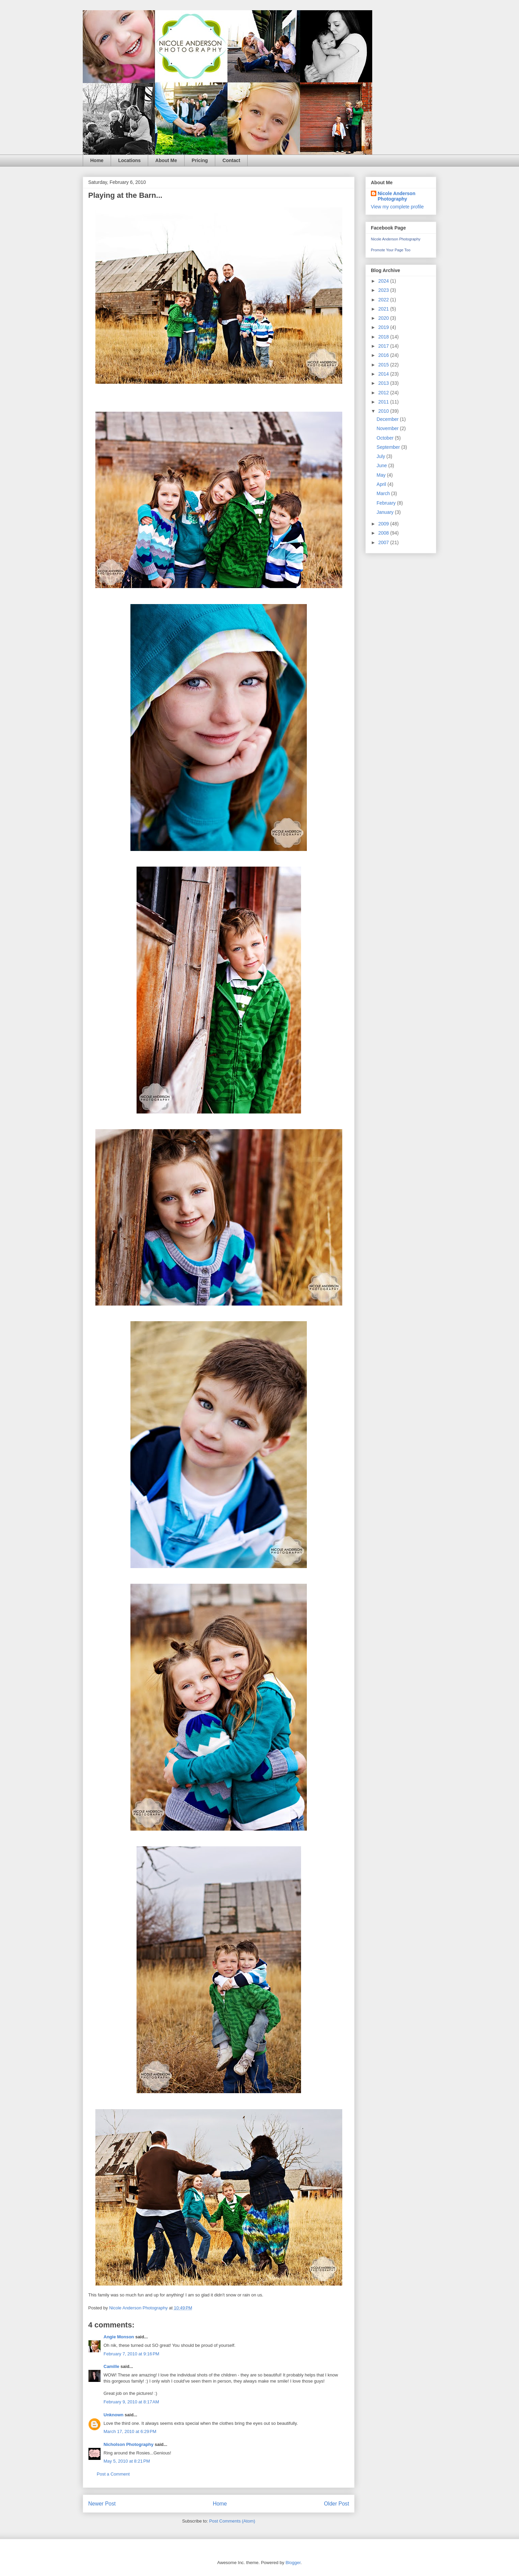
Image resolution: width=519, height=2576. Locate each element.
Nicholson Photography (129, 2444)
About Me (166, 160)
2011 (384, 402)
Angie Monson (119, 2336)
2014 (384, 374)
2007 (384, 542)
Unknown (114, 2414)
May (382, 475)
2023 (384, 290)
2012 (384, 392)
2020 (384, 318)
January (386, 512)
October (386, 438)
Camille (111, 2366)
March (384, 493)
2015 (384, 364)
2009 (384, 523)
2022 (384, 299)
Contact (231, 160)
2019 (384, 327)
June (382, 465)
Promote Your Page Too (390, 250)
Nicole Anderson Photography (396, 196)
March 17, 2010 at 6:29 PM (130, 2431)
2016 (384, 355)
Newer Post (102, 2504)
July (382, 456)
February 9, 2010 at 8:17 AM (131, 2401)
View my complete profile (397, 206)
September (389, 447)
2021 (384, 309)
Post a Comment (113, 2474)
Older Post (336, 2504)
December (388, 419)
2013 (384, 383)
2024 (384, 281)
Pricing (200, 160)
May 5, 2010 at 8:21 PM (127, 2461)
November (388, 428)
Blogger (292, 2562)
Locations (129, 160)
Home (97, 160)
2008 (384, 533)
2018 (384, 336)
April (382, 484)
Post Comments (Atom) (232, 2521)
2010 (384, 411)
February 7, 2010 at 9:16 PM (131, 2353)
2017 (384, 346)
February (387, 503)
